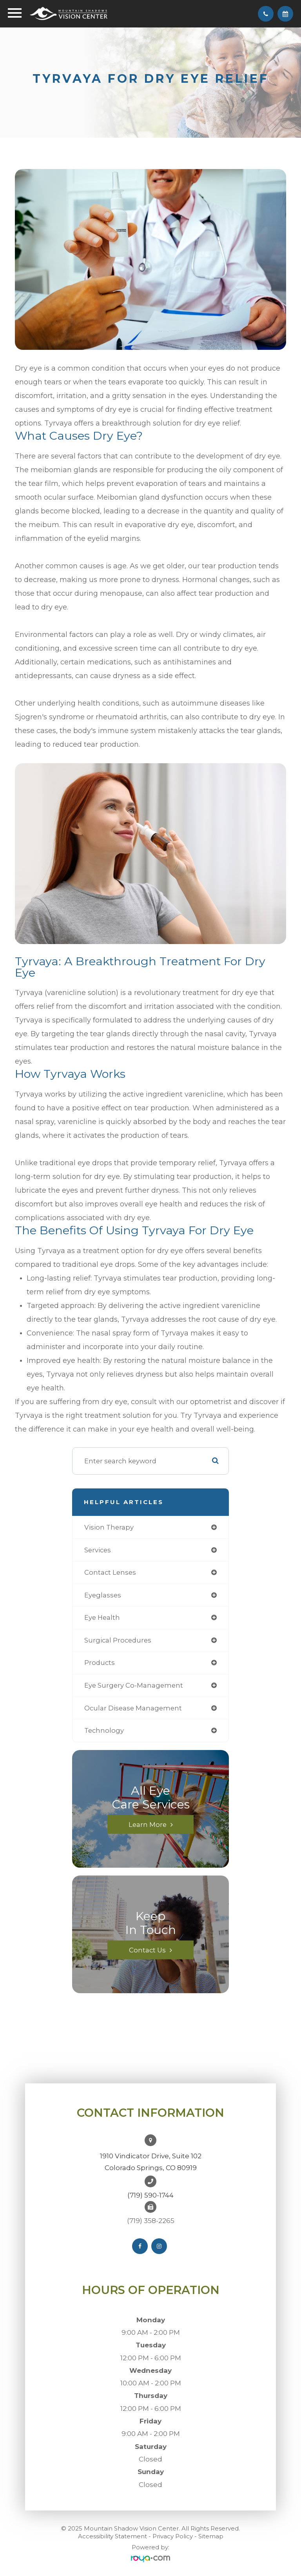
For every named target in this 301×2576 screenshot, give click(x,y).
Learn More (148, 1824)
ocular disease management (133, 1708)
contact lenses (110, 1572)
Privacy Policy (172, 2536)
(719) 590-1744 (150, 2195)
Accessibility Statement (112, 2536)
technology (104, 1730)
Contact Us (147, 1950)
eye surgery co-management (133, 1685)
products (99, 1662)
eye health (102, 1617)
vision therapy (109, 1527)
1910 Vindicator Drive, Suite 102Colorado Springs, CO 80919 (150, 2162)
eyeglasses (102, 1595)
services (97, 1550)
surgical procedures (117, 1640)
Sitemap (210, 2536)
